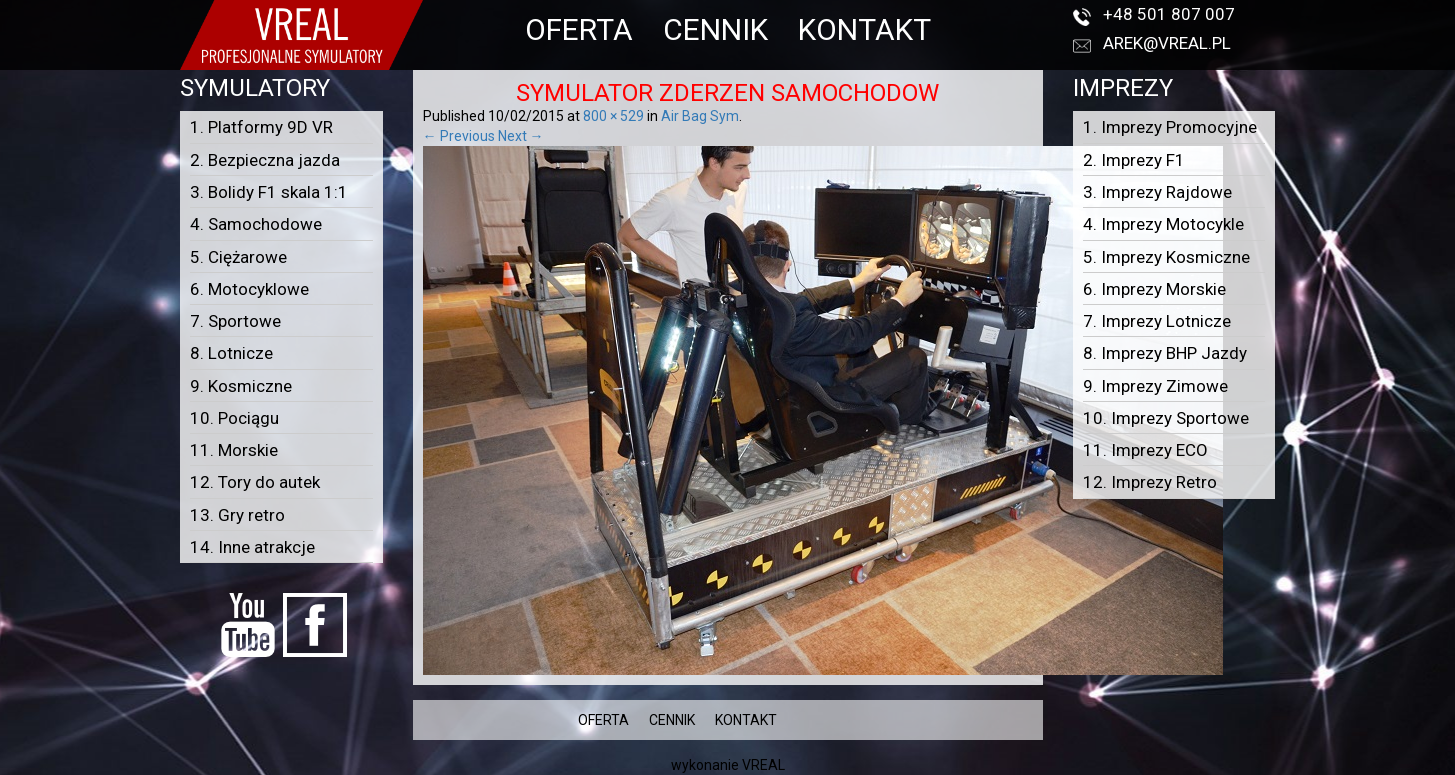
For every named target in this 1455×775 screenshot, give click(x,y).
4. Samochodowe (256, 224)
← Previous (459, 136)
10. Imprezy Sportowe (1166, 418)
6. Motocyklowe (249, 289)
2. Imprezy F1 (1134, 160)
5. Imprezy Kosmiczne (1166, 257)
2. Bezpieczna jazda (265, 160)
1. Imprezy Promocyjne (1170, 127)
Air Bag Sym (700, 116)
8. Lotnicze (231, 353)
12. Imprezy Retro (1150, 482)
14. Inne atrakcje (252, 547)
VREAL (763, 765)
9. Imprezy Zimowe (1155, 386)
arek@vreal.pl (1167, 43)
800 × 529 (613, 116)
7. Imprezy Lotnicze (1157, 321)
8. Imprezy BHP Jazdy (1165, 353)
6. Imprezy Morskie (1154, 289)
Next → (521, 136)
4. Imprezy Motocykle (1163, 224)
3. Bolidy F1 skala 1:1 (269, 192)
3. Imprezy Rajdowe (1157, 192)
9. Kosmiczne (241, 386)
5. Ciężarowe (238, 257)
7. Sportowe (235, 321)
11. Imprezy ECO (1145, 450)
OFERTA (579, 29)
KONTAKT (864, 29)
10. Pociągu (234, 418)
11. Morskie (234, 450)
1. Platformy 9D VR (261, 127)
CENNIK (715, 29)
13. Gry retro (237, 515)
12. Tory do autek (255, 482)
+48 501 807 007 (1169, 14)
